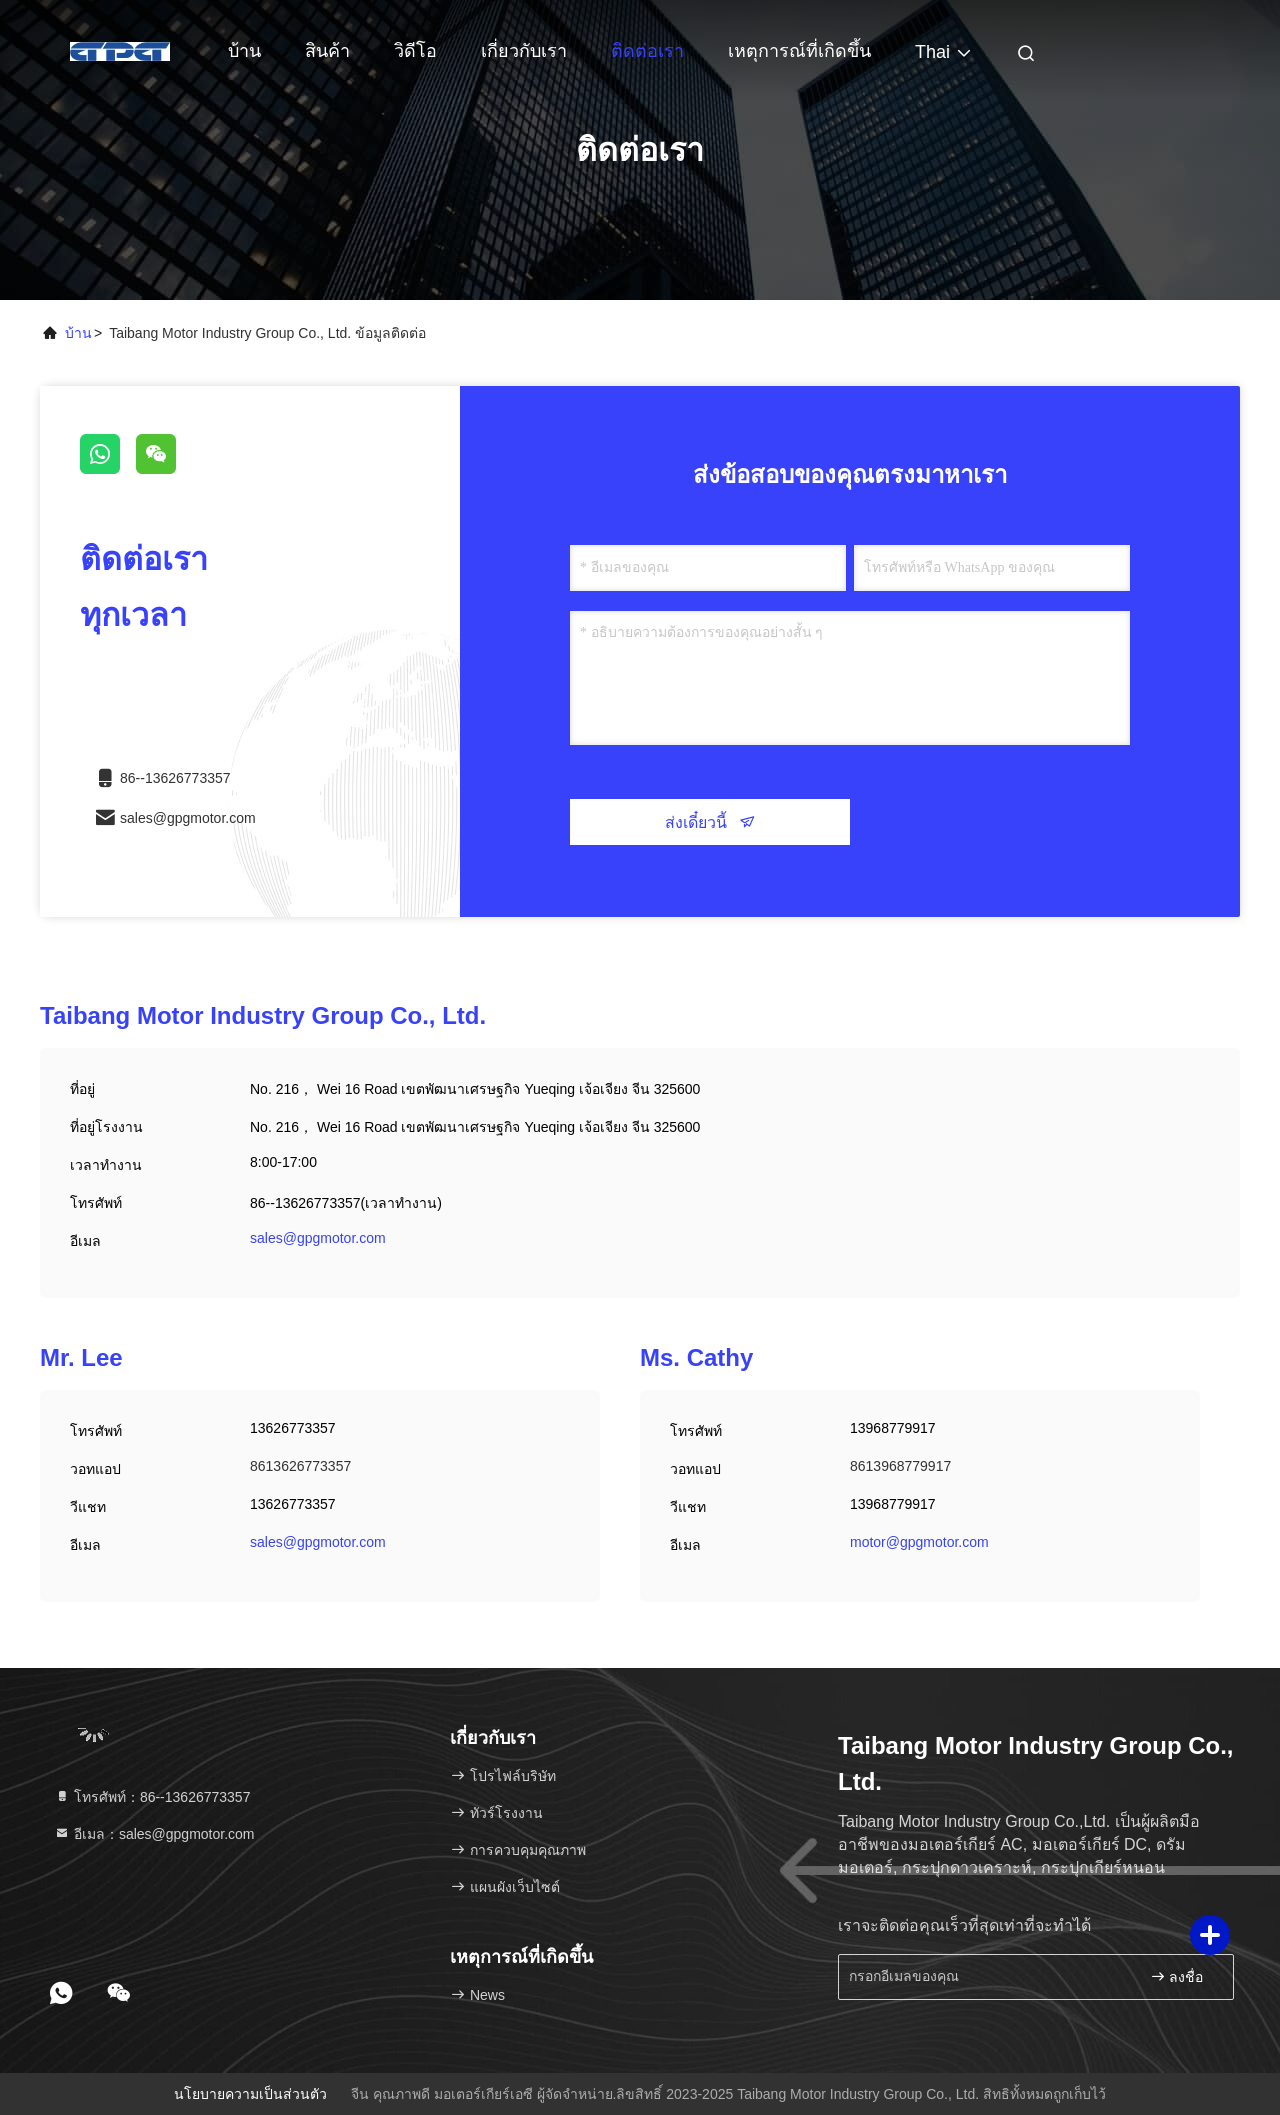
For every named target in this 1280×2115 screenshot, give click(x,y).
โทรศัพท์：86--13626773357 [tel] (152, 1797)
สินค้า (327, 51)
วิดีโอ (415, 51)
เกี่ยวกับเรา (524, 51)
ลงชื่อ (1177, 1976)
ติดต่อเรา (647, 51)
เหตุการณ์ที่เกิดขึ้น (799, 51)
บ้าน (244, 51)
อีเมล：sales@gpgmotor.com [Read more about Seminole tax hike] (154, 1834)
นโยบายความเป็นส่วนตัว (250, 2094)
